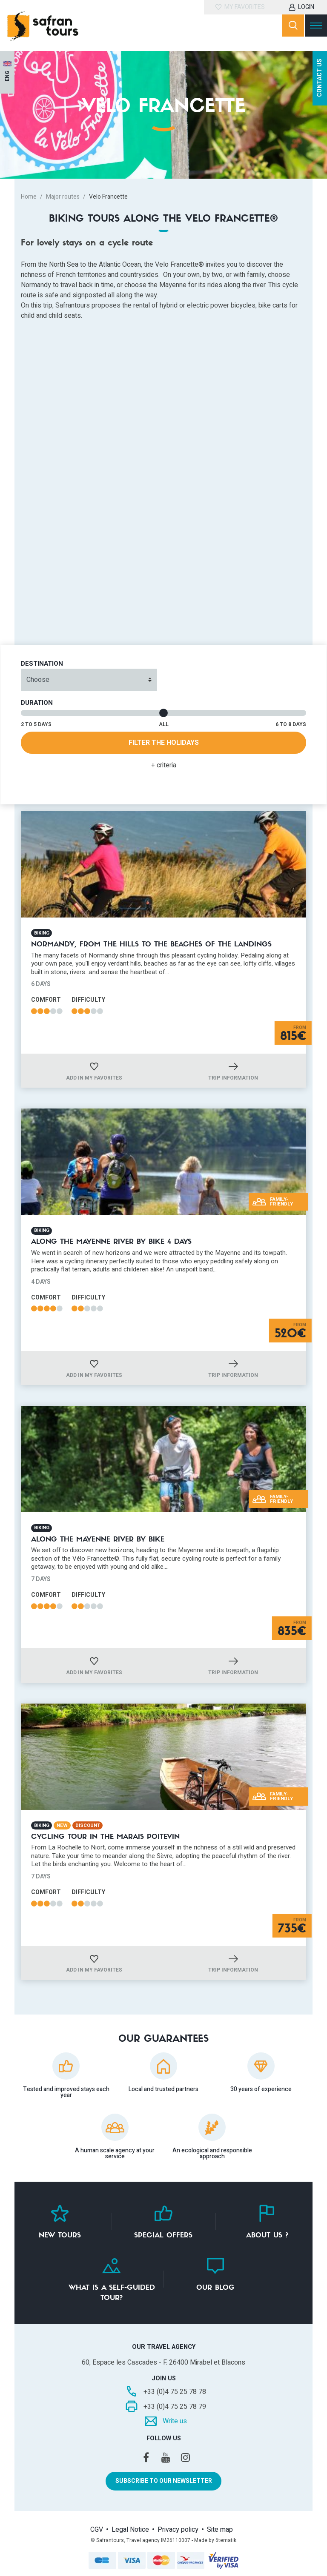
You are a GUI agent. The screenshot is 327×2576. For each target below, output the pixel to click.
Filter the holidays (164, 743)
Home (29, 196)
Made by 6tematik (215, 2540)
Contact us (319, 79)
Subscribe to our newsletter (163, 2480)
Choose (37, 680)
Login (306, 7)
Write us (175, 2421)
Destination (42, 664)
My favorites (244, 7)
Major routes (63, 196)
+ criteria (163, 765)
